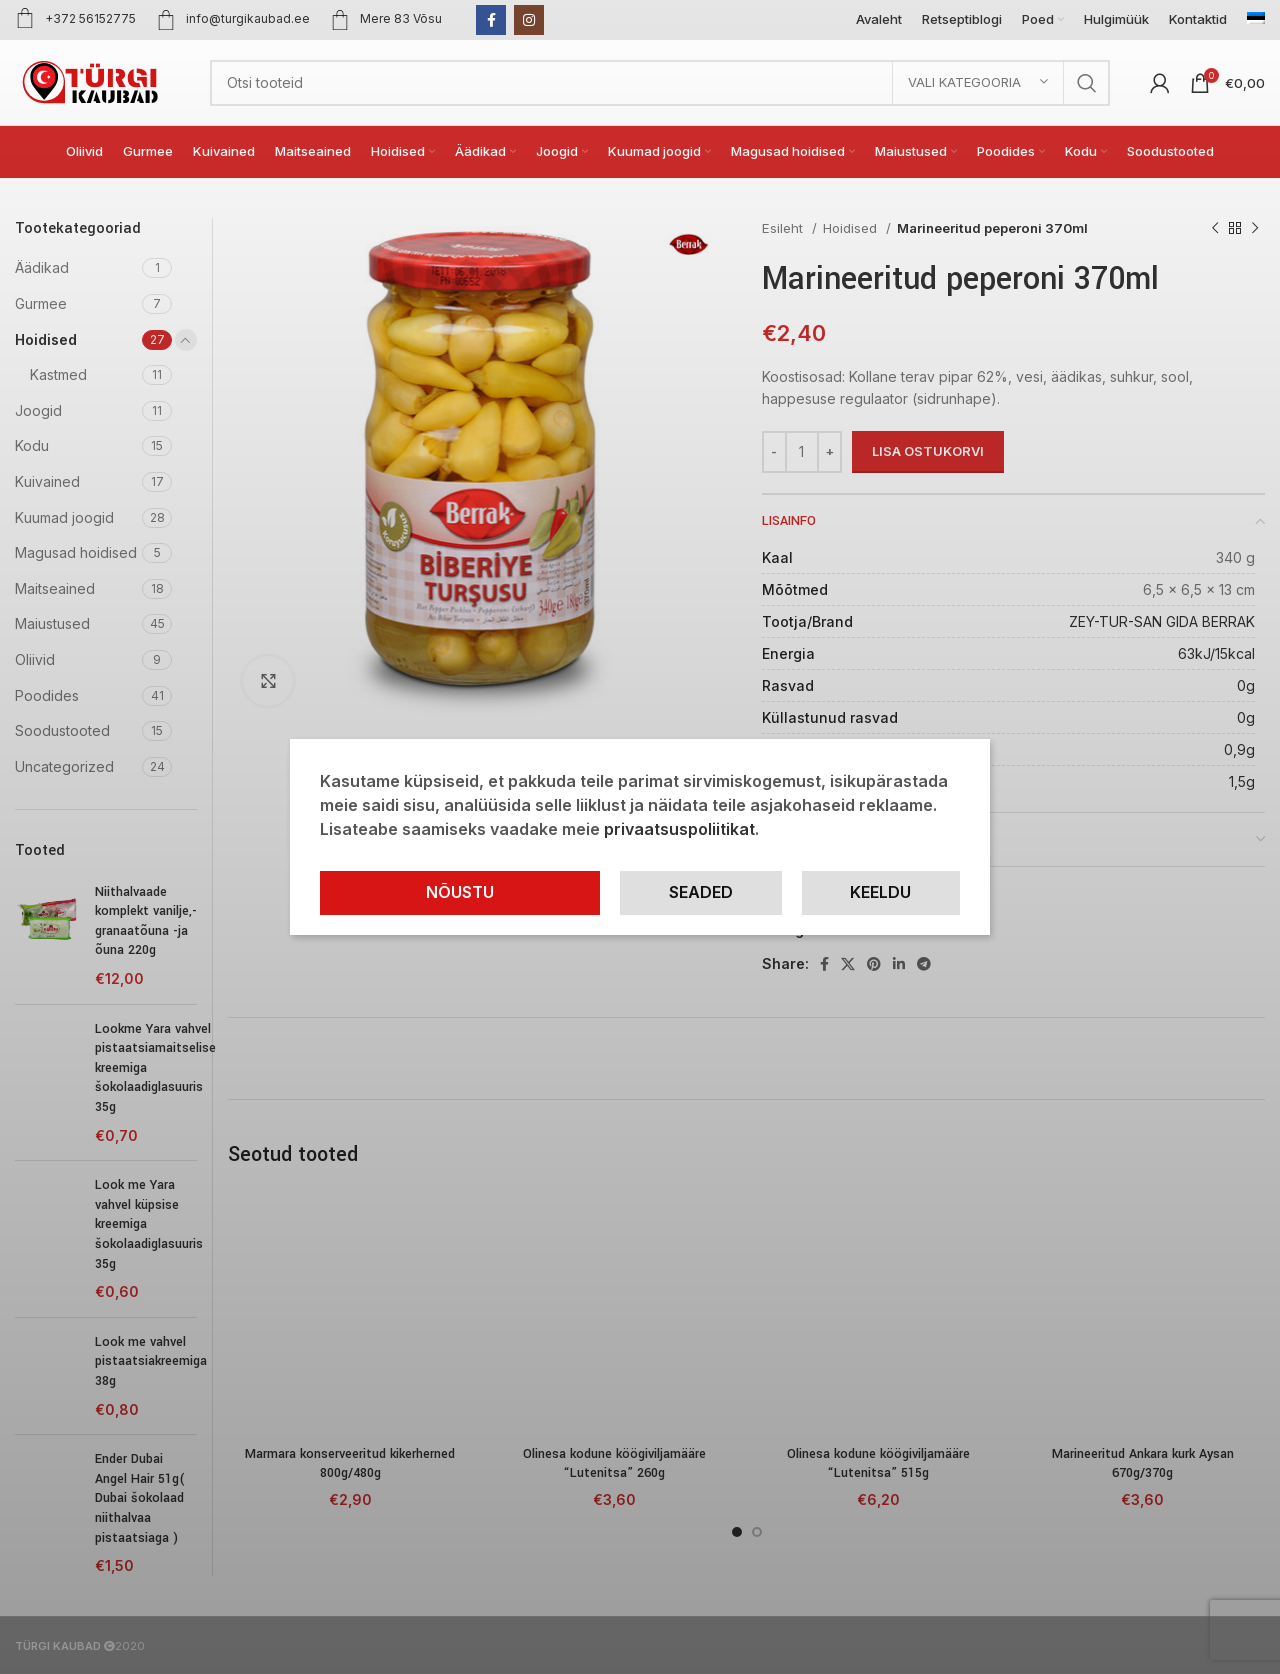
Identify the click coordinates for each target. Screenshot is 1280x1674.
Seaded (701, 892)
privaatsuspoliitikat (679, 829)
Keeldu (880, 892)
